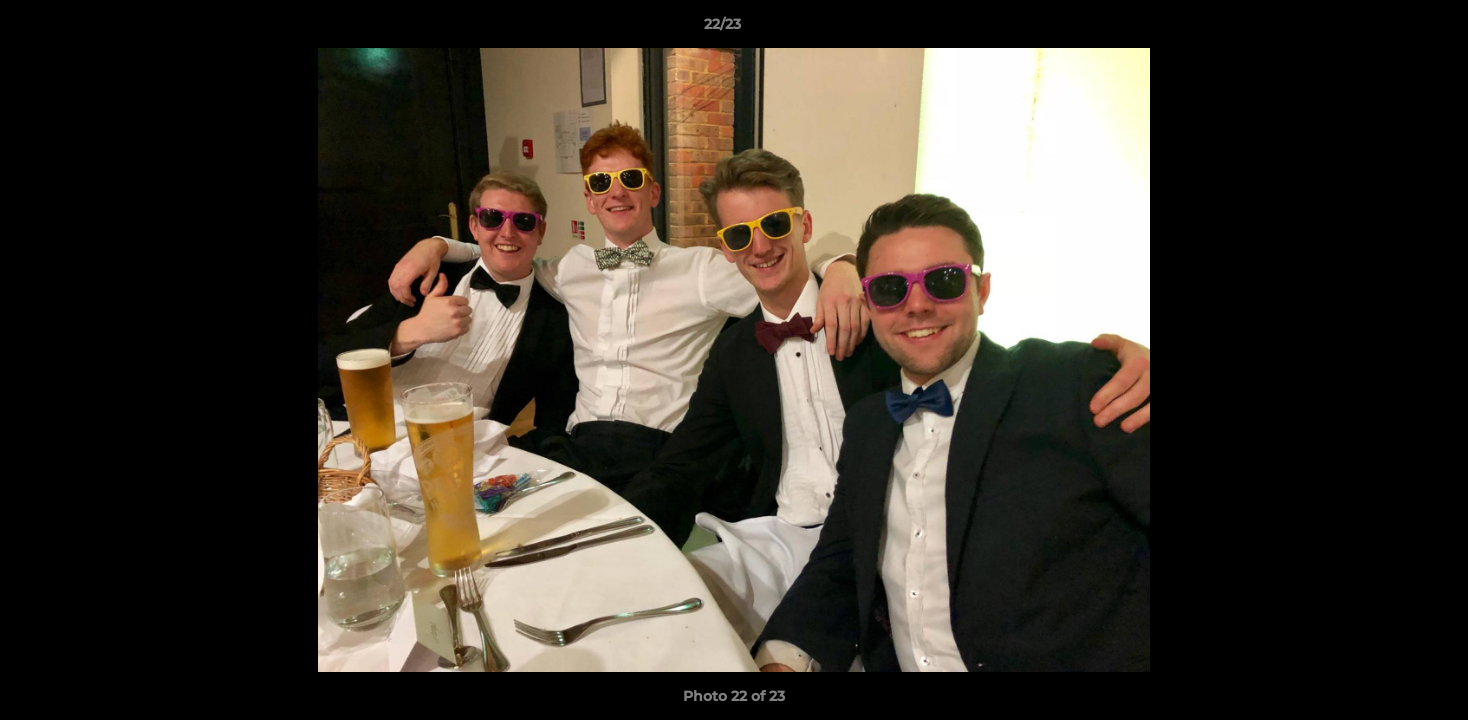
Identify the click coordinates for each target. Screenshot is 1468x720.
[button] (1384, 29)
